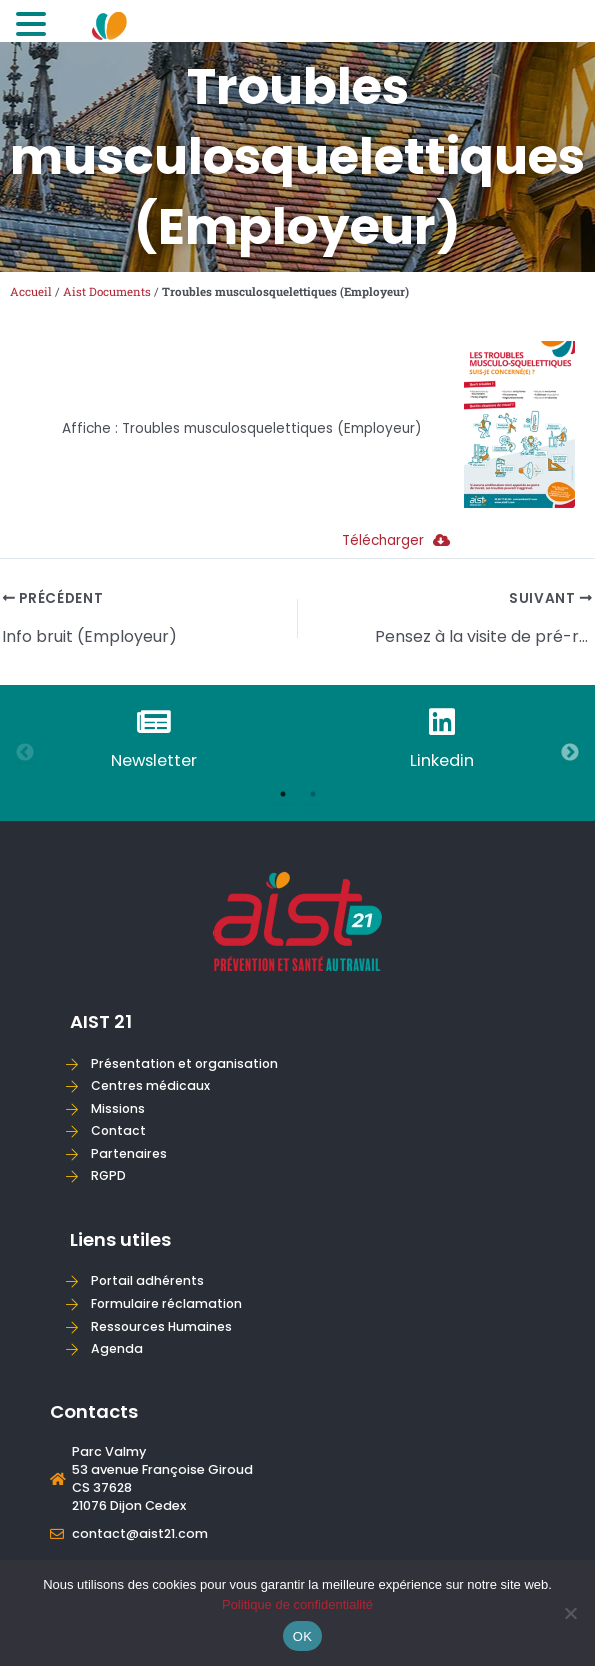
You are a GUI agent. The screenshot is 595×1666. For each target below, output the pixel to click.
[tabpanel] (154, 740)
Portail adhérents (147, 1280)
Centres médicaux (150, 1085)
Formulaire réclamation (166, 1303)
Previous (25, 753)
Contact (118, 1130)
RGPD (108, 1175)
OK (302, 1636)
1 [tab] (283, 794)
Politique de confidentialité (297, 1604)
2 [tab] (313, 794)
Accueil (31, 291)
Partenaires (129, 1153)
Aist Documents (107, 291)
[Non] (570, 1613)
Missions (118, 1108)
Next (570, 753)
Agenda (117, 1348)
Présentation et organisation (184, 1063)
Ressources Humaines (161, 1326)
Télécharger (396, 540)
